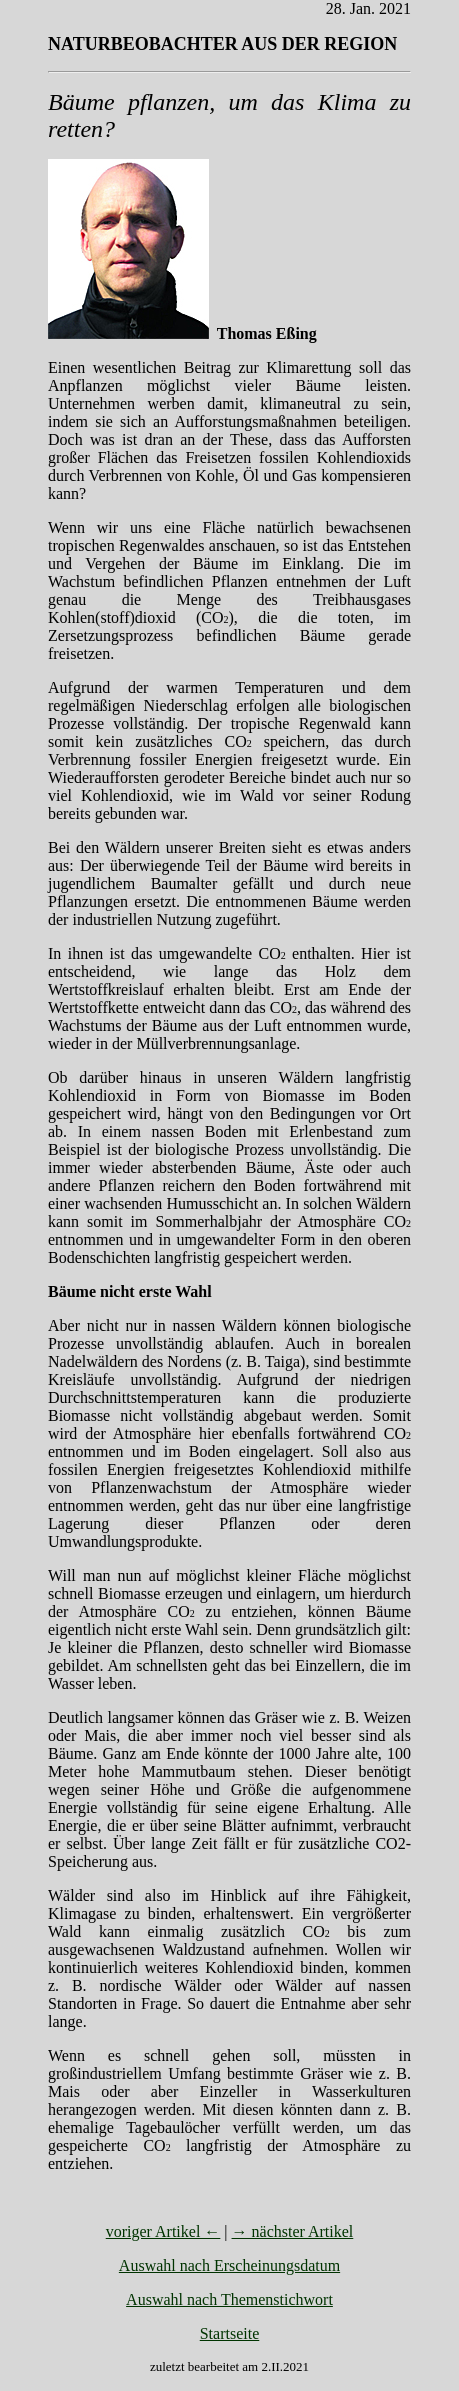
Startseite (230, 2333)
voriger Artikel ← (163, 2231)
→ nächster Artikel (293, 2231)
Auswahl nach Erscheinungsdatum (229, 2265)
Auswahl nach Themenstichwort (229, 2299)
